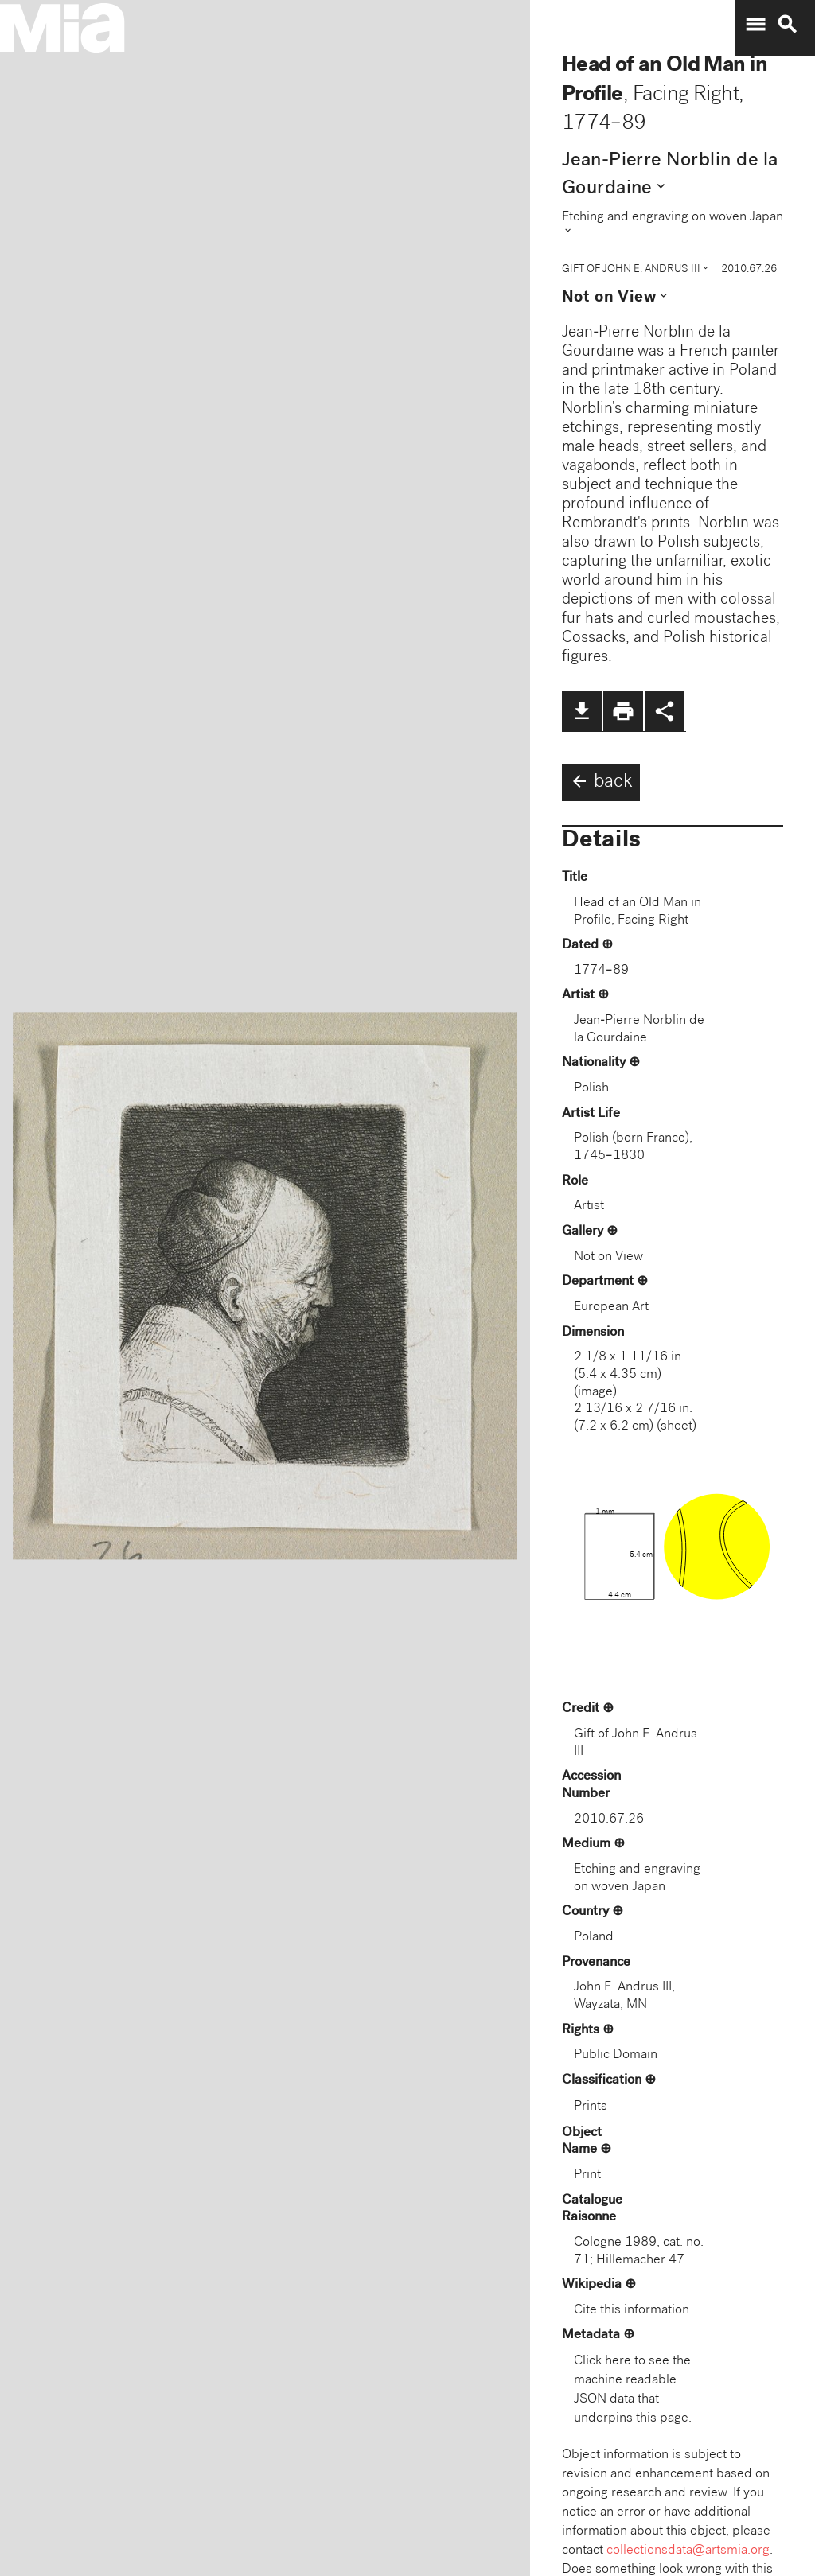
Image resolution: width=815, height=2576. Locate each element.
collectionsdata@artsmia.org (688, 2551)
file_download (582, 711)
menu (755, 25)
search (787, 25)
